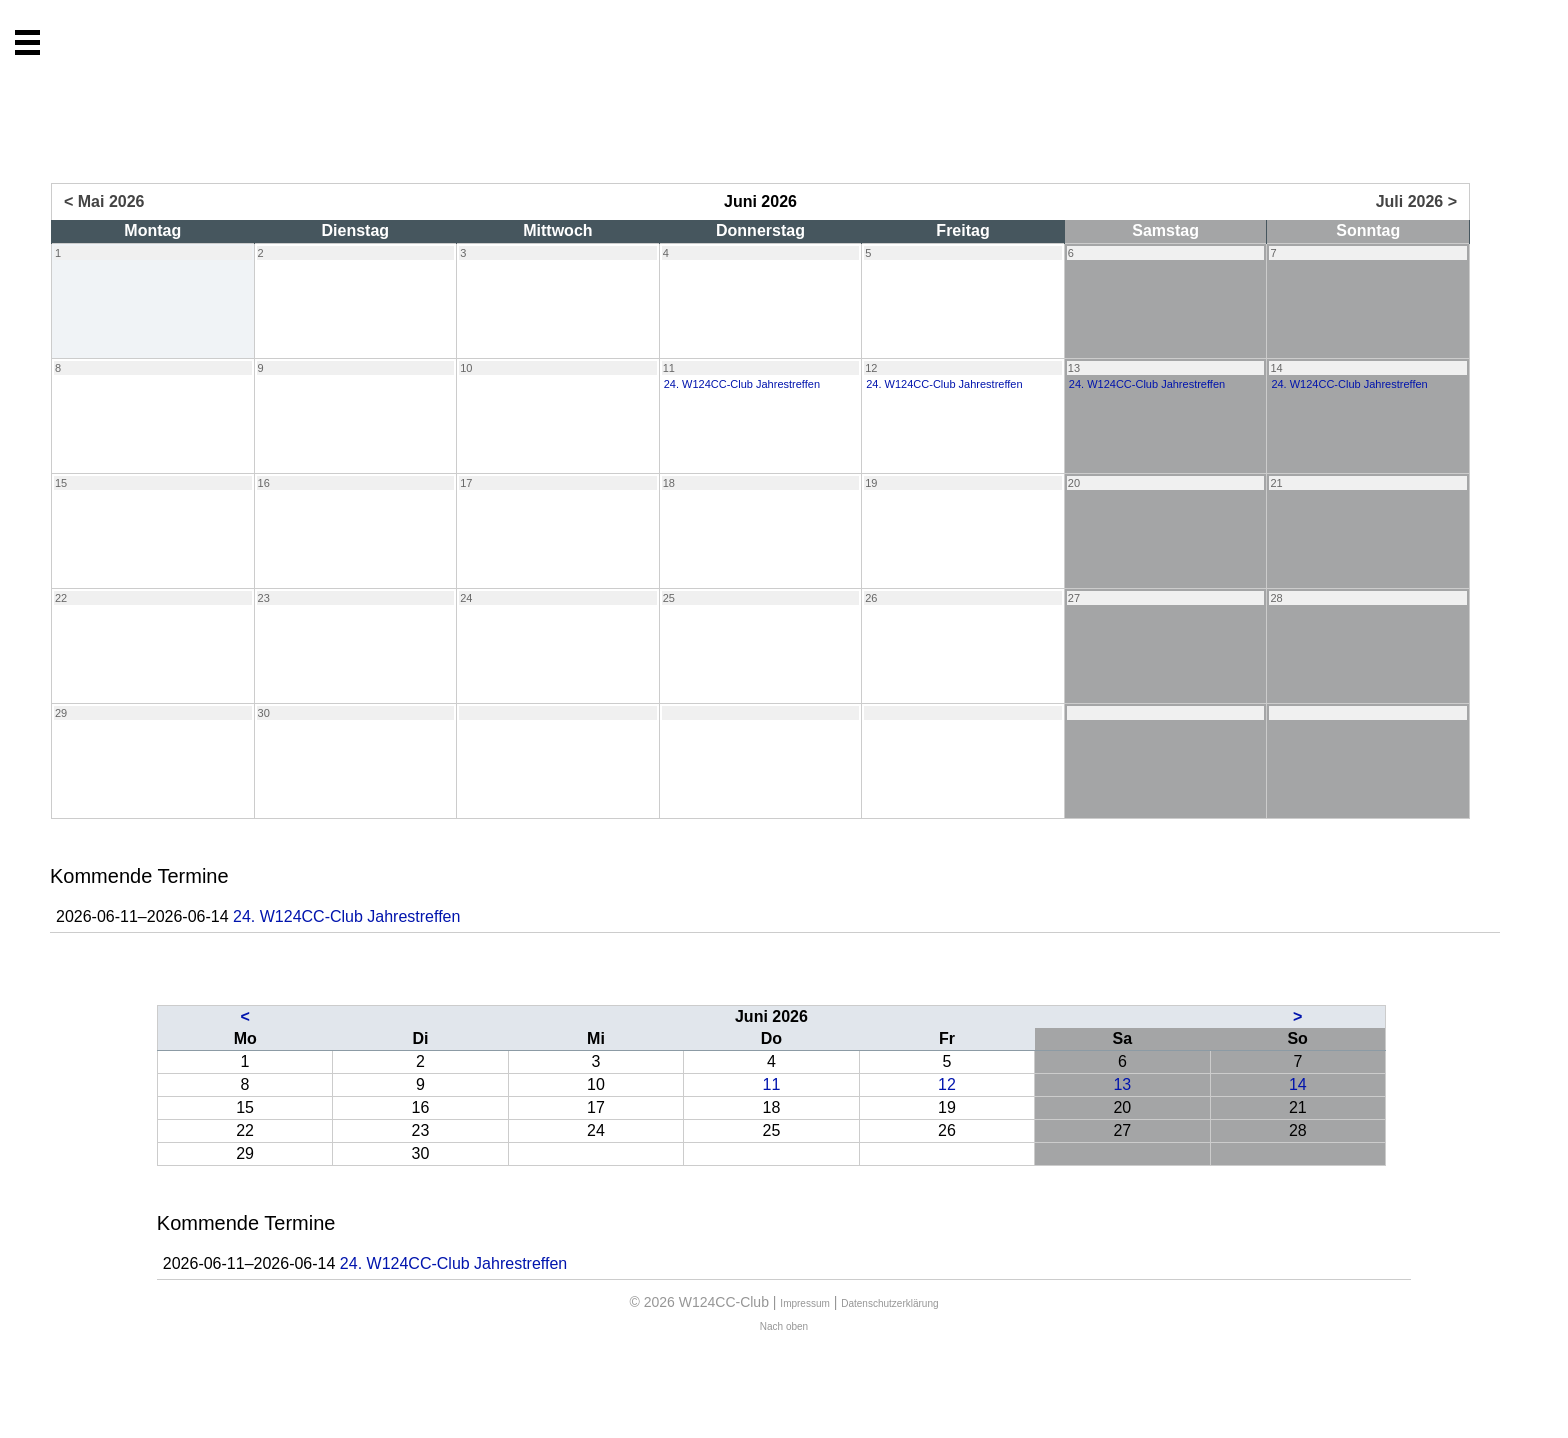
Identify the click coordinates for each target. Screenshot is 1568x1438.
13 (1122, 1084)
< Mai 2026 (104, 201)
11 (772, 1084)
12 (947, 1084)
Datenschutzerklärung (889, 1303)
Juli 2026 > (1416, 201)
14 (1298, 1084)
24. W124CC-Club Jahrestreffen (346, 916)
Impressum (804, 1303)
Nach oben (784, 1326)
